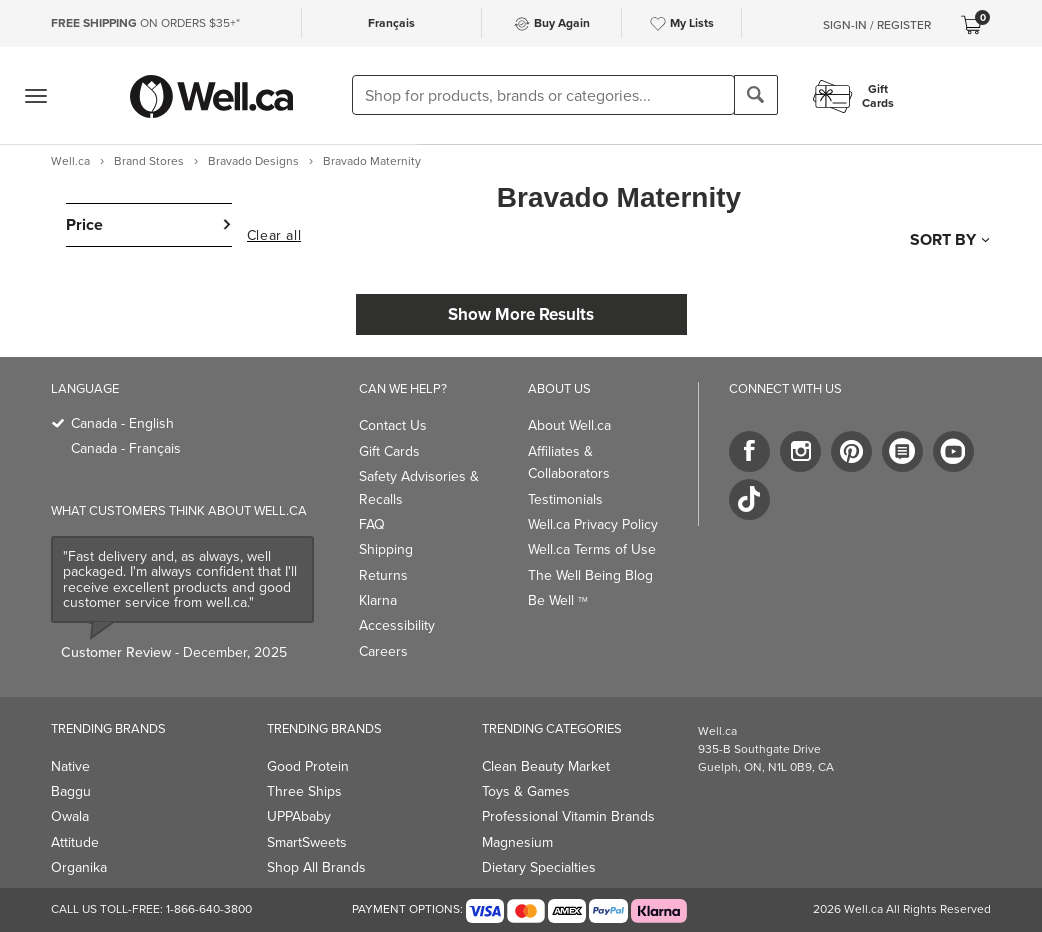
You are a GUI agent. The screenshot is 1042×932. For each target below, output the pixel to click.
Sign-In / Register (877, 25)
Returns (383, 575)
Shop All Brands (316, 867)
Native (70, 766)
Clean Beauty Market (546, 766)
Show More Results (521, 314)
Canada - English (122, 423)
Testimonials (565, 499)
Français (391, 23)
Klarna (378, 600)
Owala (70, 816)
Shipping (386, 549)
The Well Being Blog (590, 575)
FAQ (372, 524)
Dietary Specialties (539, 867)
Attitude (75, 842)
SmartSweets (307, 842)
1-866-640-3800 (209, 909)
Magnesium (517, 842)
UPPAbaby (299, 816)
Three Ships (304, 791)
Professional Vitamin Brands (568, 816)
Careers (383, 651)
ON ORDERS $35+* (145, 23)
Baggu (71, 791)
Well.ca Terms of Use (592, 549)
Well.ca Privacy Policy (593, 524)
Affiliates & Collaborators (569, 462)
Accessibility (397, 625)
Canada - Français (126, 448)
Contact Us (393, 425)
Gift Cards (389, 451)
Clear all (274, 236)
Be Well (558, 600)
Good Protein (308, 766)
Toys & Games (526, 791)
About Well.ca (569, 425)
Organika (79, 867)
